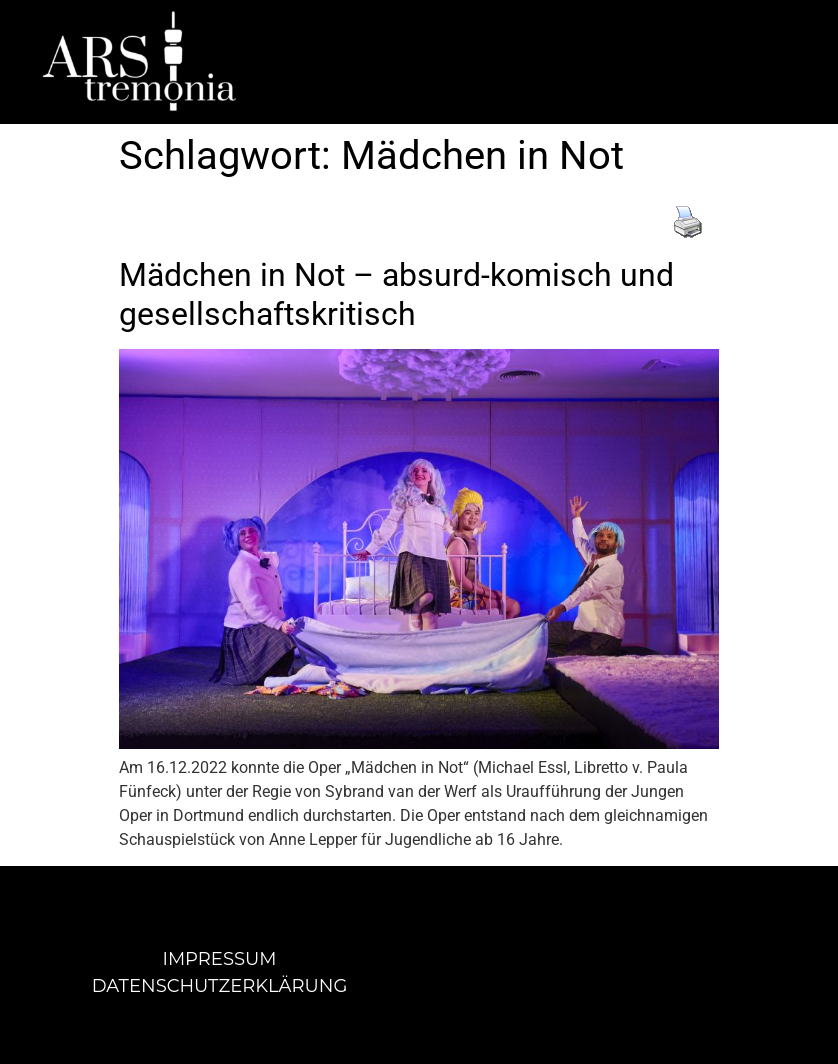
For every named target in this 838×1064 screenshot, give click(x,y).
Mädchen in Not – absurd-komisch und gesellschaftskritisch (396, 294)
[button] (573, 61)
